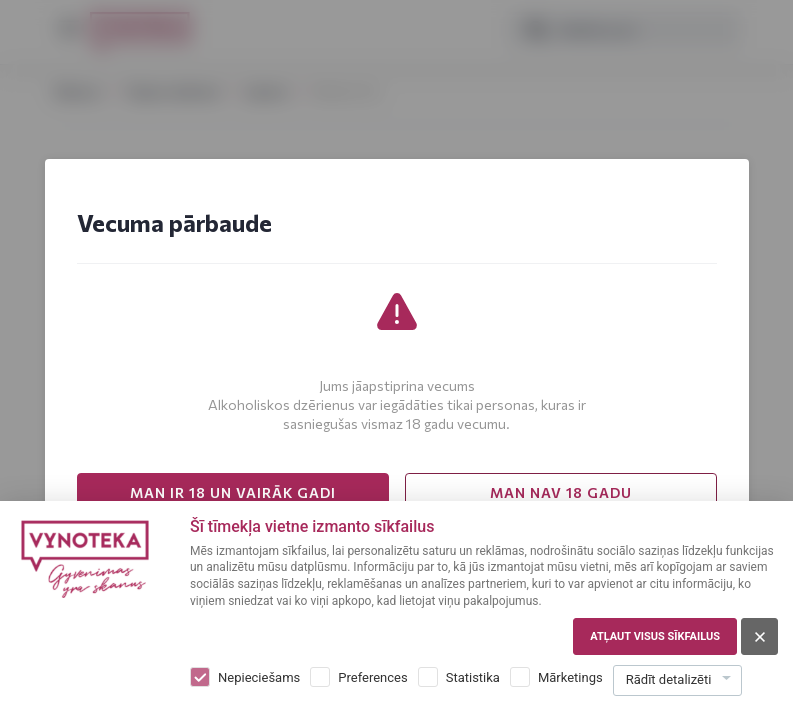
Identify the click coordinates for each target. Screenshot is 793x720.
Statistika (473, 677)
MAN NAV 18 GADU (561, 492)
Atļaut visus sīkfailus (655, 636)
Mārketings (570, 677)
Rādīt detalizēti (669, 679)
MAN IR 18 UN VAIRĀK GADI (233, 492)
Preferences (372, 677)
